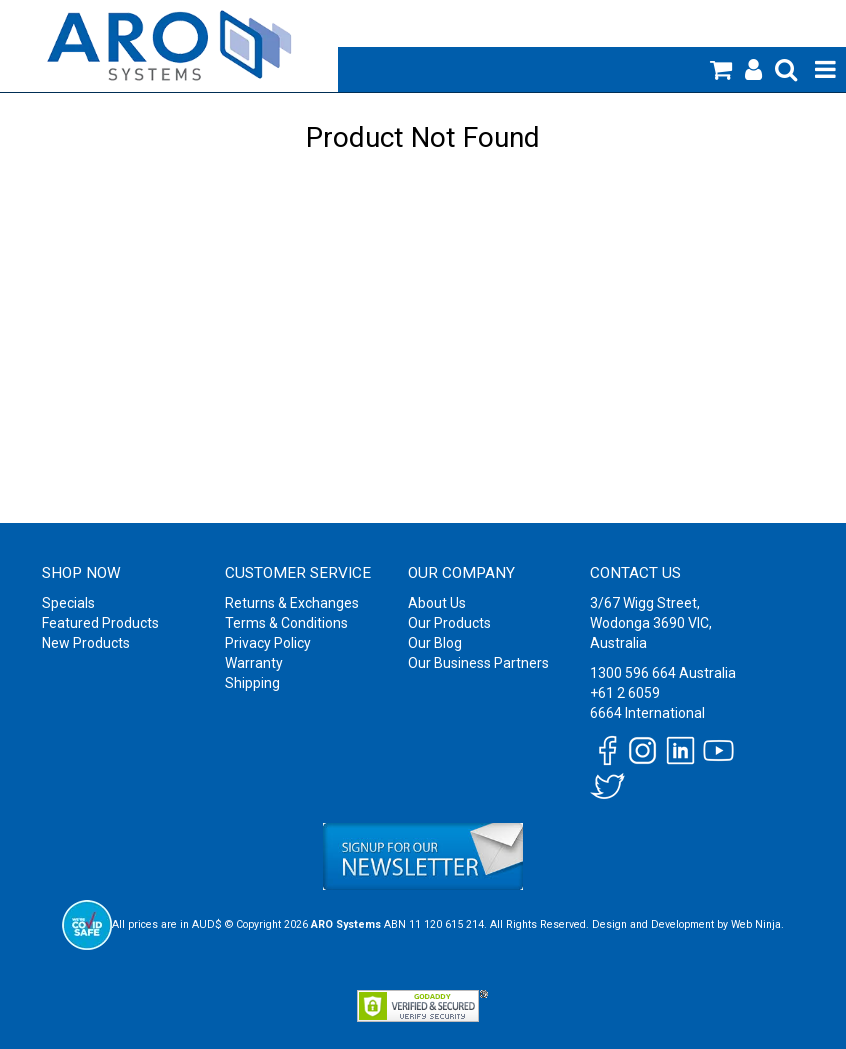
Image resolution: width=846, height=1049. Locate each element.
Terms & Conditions (286, 623)
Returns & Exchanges (292, 603)
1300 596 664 (633, 673)
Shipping (252, 683)
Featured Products (100, 623)
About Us (437, 603)
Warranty (254, 663)
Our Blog (435, 643)
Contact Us (635, 573)
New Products (86, 643)
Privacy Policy (268, 643)
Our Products (449, 623)
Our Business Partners (478, 663)
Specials (68, 603)
